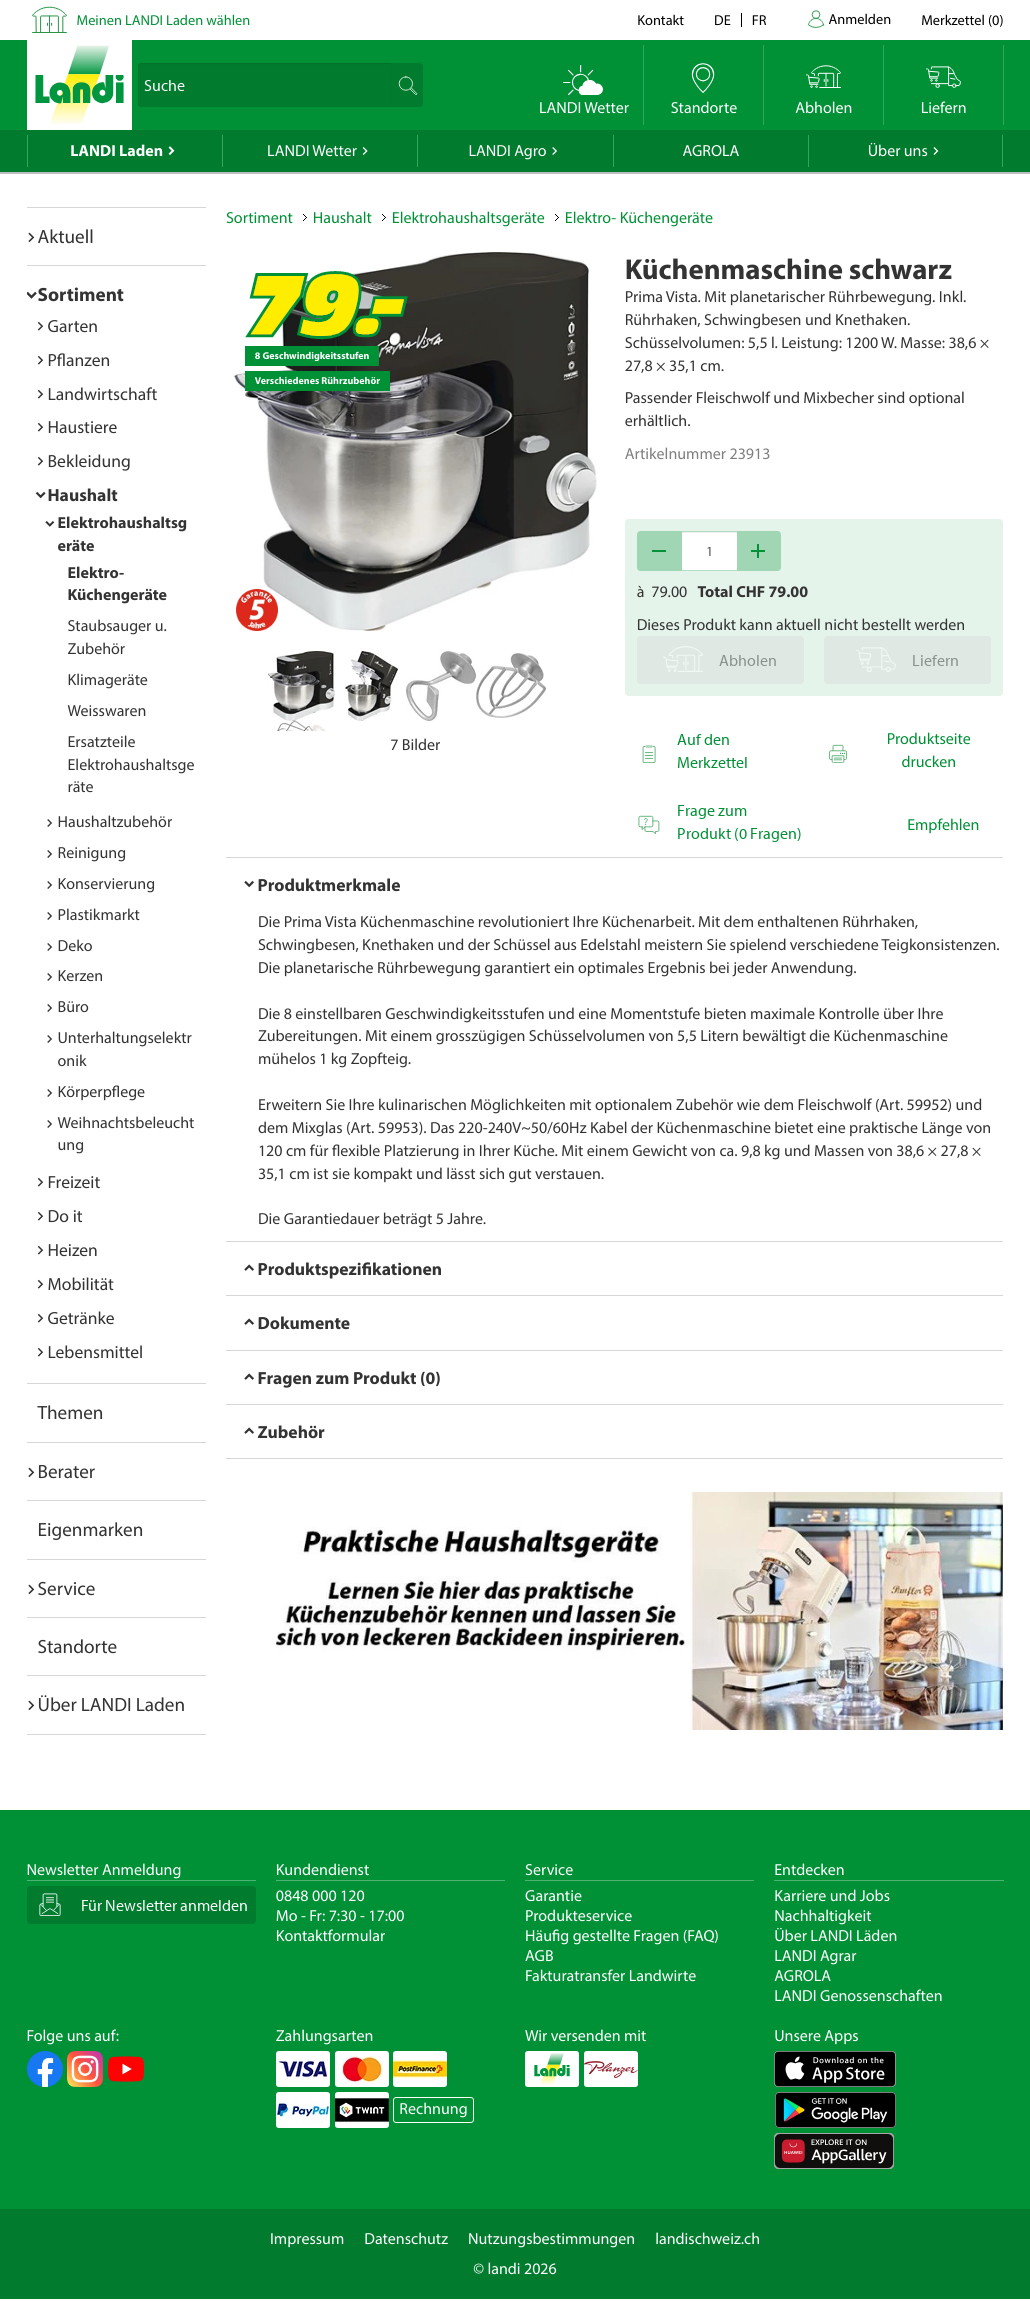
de (722, 19)
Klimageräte (108, 680)
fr (759, 19)
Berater (67, 1471)
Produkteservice (578, 1916)
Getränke (81, 1317)
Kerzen (81, 976)
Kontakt (660, 19)
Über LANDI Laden (112, 1704)
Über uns (898, 151)
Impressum (307, 2239)
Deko (75, 946)
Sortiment (81, 294)
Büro (73, 1007)
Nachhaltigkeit (822, 1916)
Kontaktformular (331, 1936)
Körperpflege (102, 1092)
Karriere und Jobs (832, 1896)
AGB (539, 1956)
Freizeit (74, 1181)
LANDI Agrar (815, 1956)
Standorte (78, 1646)
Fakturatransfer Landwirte (610, 1976)
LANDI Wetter (312, 151)
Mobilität (81, 1283)
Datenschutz (406, 2239)
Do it (65, 1215)
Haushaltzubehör (115, 822)
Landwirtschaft (103, 393)
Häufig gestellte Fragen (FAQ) (622, 1936)
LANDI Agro (507, 151)
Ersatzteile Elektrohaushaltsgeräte (131, 765)
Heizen (73, 1249)
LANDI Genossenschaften (858, 1996)
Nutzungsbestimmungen (551, 2239)
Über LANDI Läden (835, 1936)
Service (67, 1588)
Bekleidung (89, 460)
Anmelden (860, 18)
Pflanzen (79, 359)
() (962, 19)
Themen (71, 1412)
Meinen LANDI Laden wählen (164, 19)
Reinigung (92, 853)
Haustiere (83, 426)
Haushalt (83, 494)
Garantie (553, 1896)
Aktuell (66, 236)
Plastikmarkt (99, 915)
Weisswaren (107, 711)
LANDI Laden (116, 151)
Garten (73, 325)
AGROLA (710, 151)
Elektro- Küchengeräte (118, 584)
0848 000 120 (320, 1896)
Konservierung (107, 884)
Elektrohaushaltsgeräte (468, 218)
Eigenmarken (91, 1529)
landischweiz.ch (707, 2239)
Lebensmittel (96, 1351)
